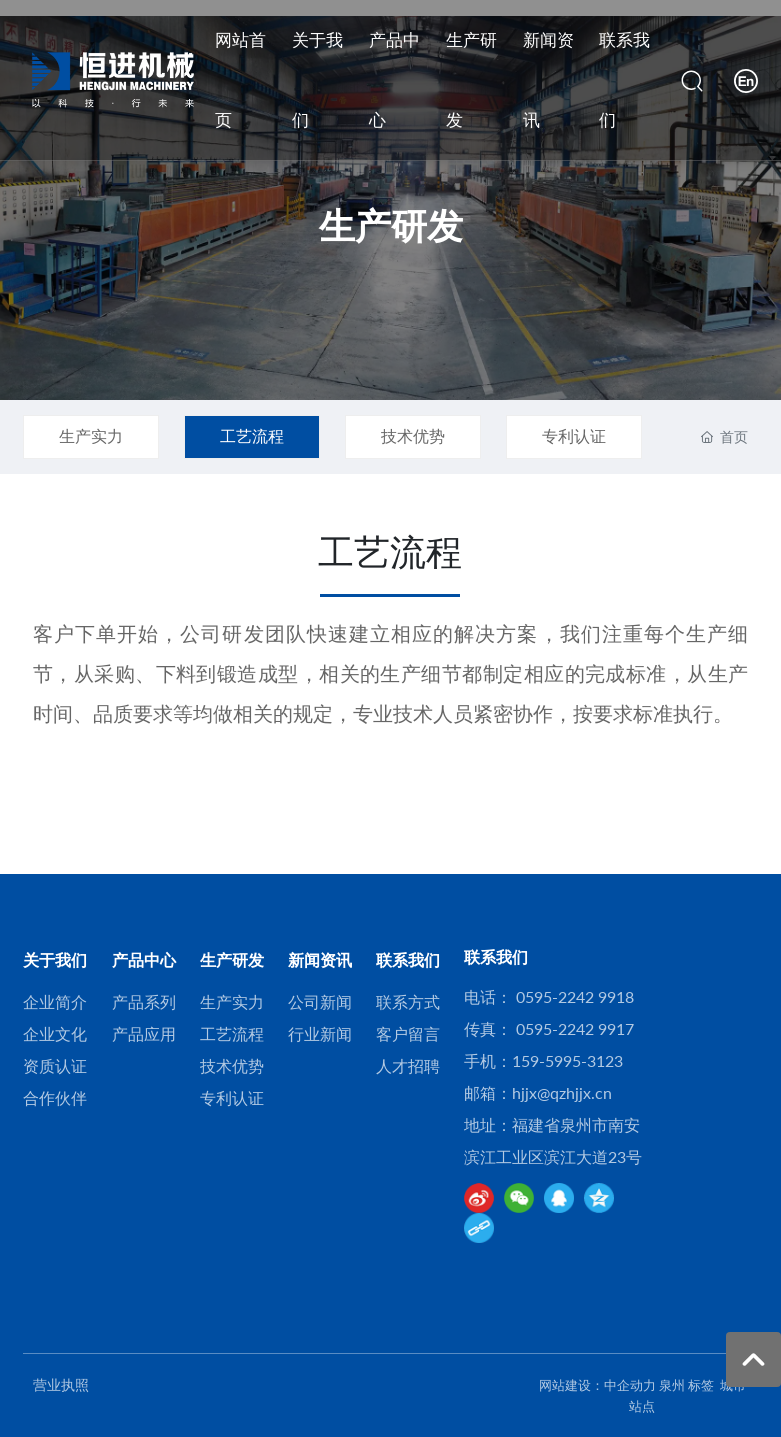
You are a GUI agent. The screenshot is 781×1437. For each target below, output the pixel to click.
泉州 (672, 1385)
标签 (701, 1385)
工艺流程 (252, 435)
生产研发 (391, 225)
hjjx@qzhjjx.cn (562, 1092)
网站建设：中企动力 (597, 1385)
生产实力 (91, 435)
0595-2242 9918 (575, 996)
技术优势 (413, 435)
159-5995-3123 (567, 1060)
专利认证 (574, 435)
